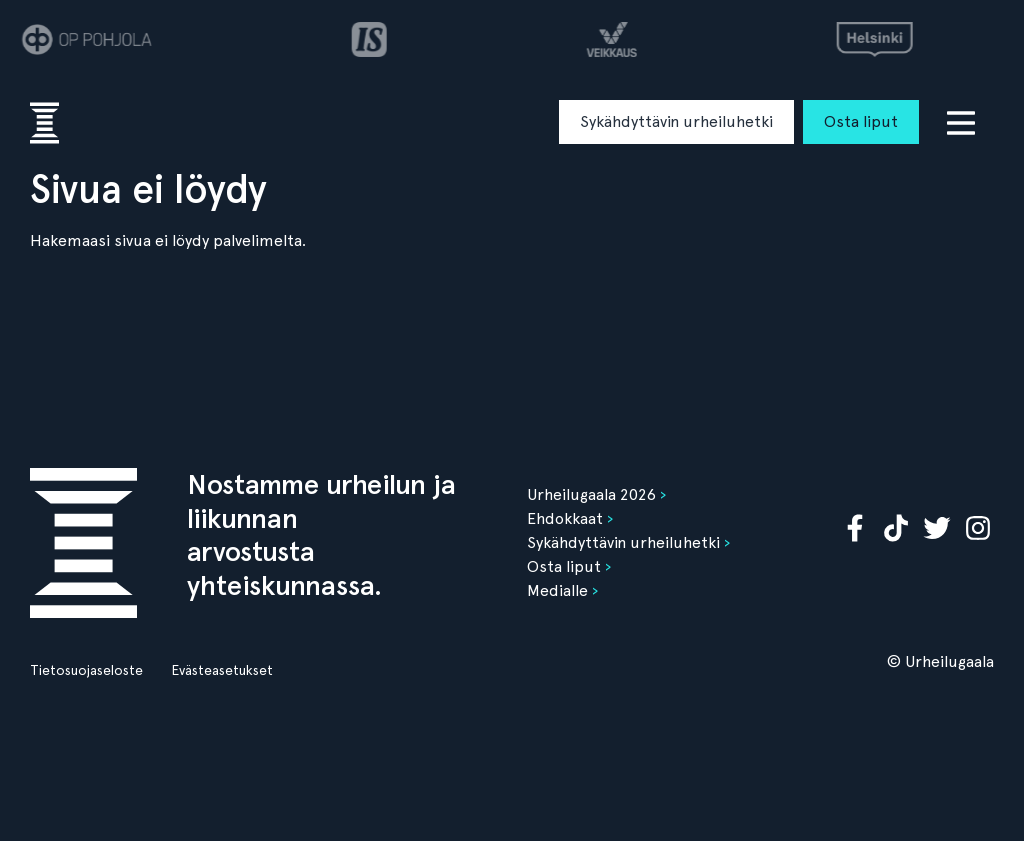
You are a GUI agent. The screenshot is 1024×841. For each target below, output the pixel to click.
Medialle (557, 590)
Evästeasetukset (222, 670)
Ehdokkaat (565, 518)
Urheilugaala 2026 (591, 494)
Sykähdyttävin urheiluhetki (676, 121)
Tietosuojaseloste (86, 670)
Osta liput (861, 121)
